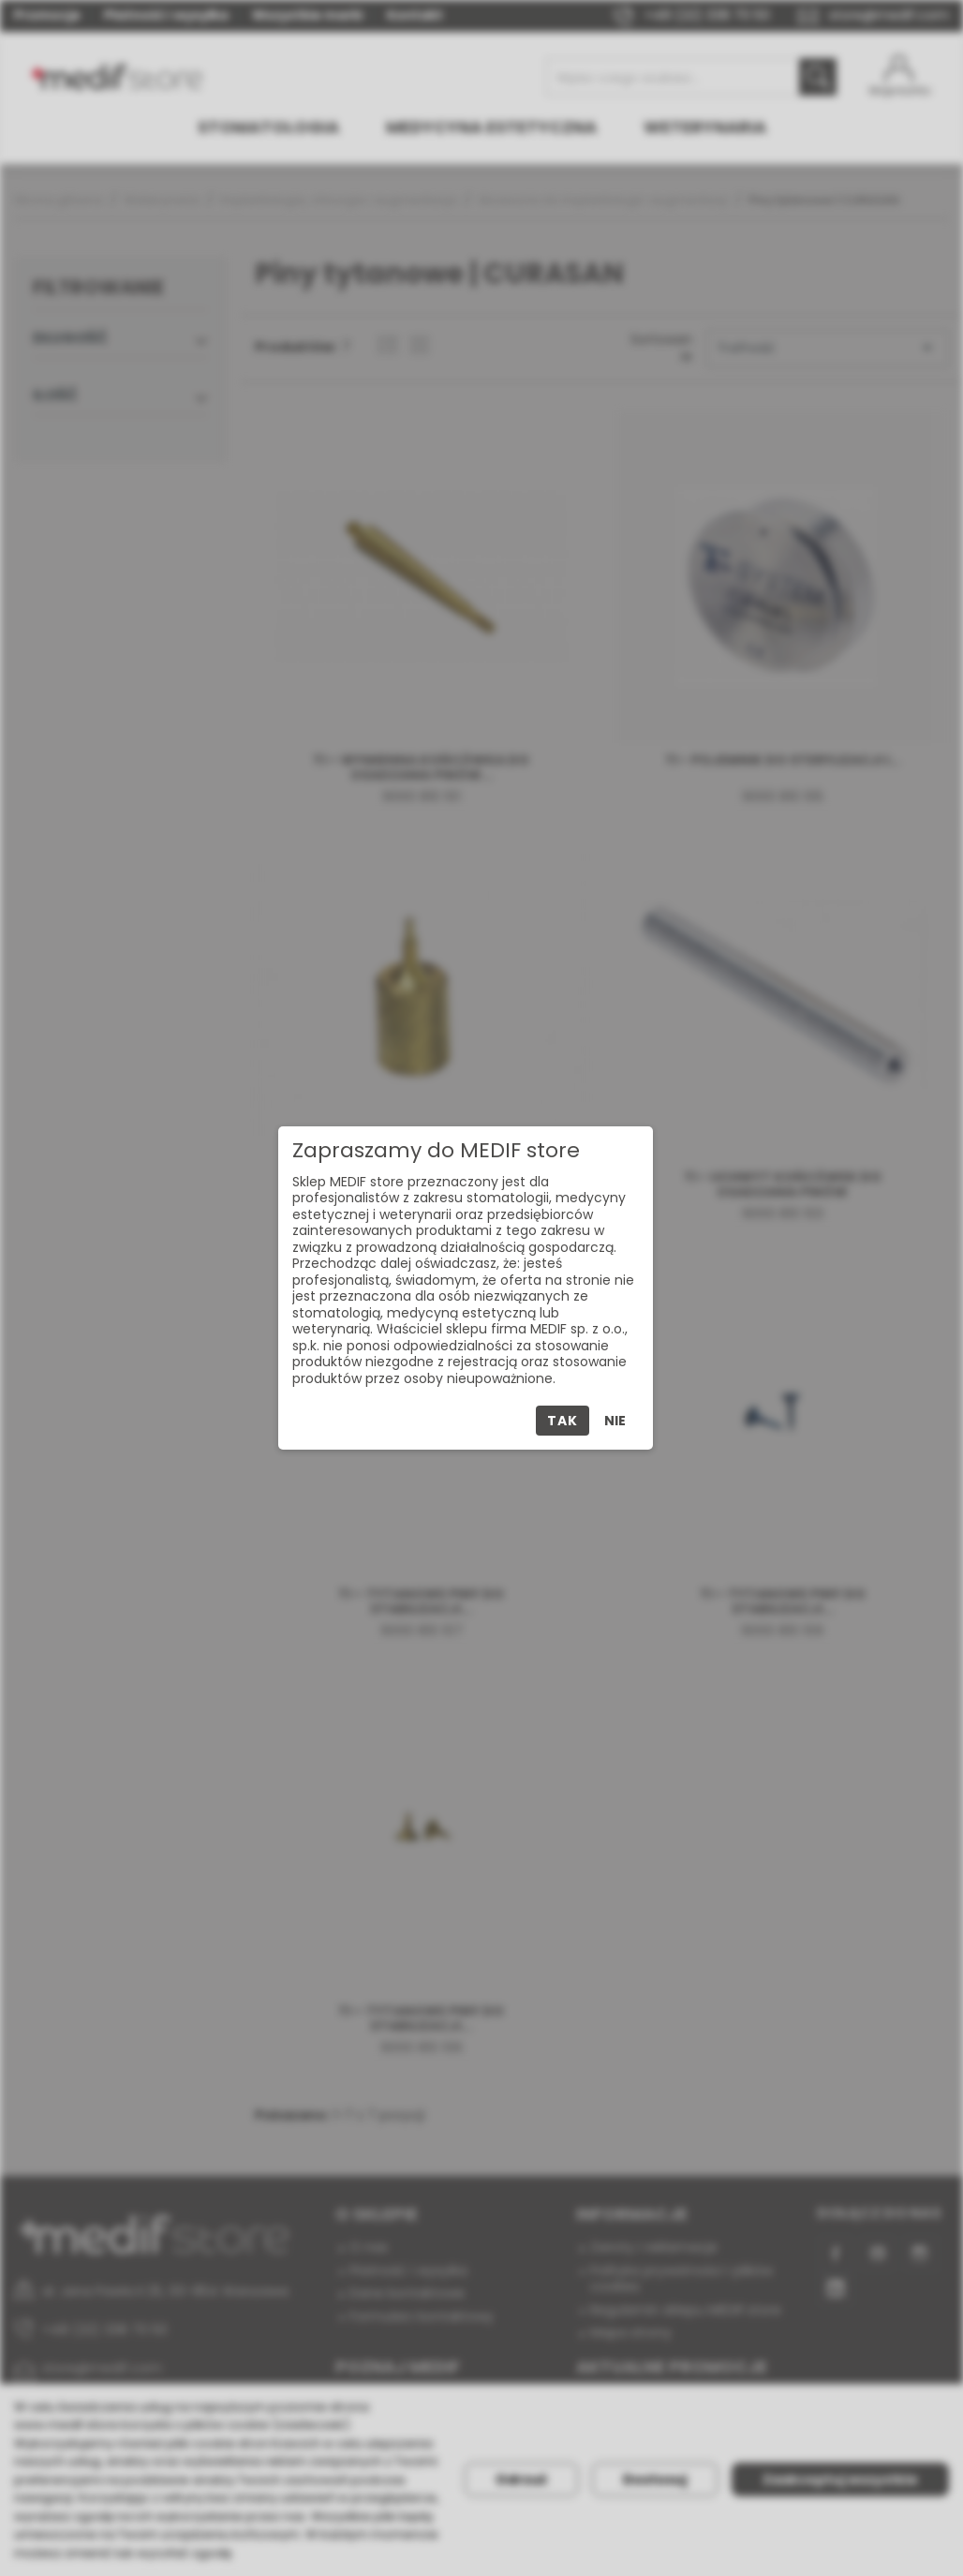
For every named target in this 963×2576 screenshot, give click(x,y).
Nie (615, 1420)
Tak (562, 1420)
